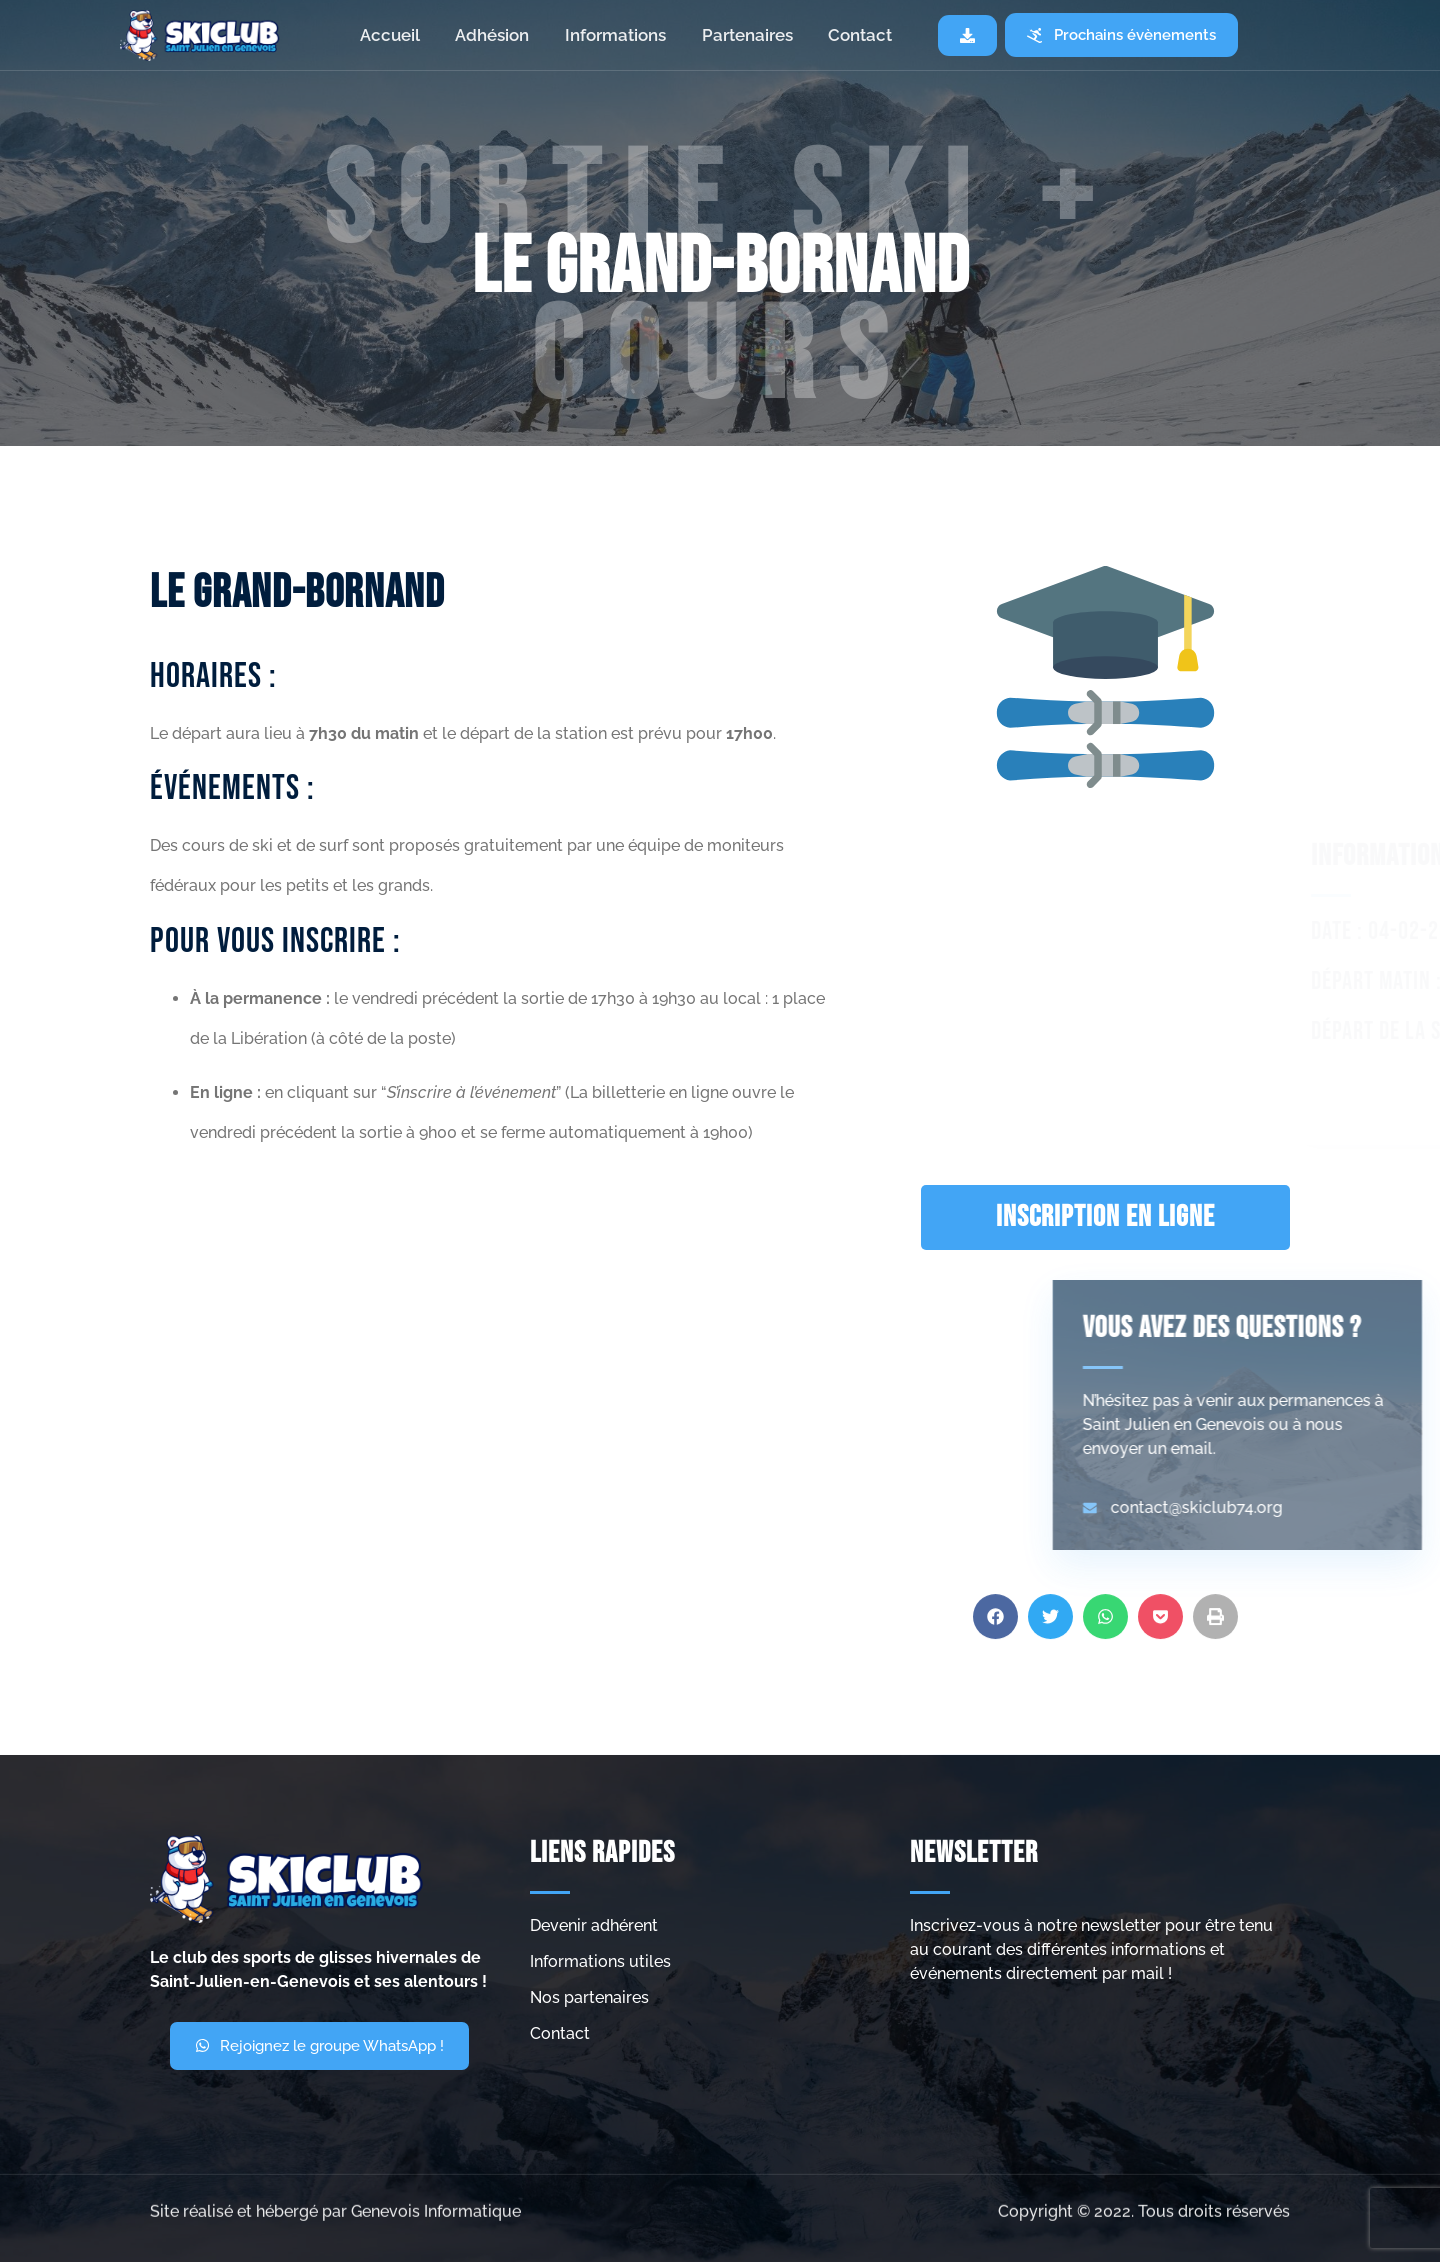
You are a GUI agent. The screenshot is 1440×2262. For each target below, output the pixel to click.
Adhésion (492, 35)
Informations (615, 35)
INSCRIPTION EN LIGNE (1105, 1217)
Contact (861, 35)
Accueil (389, 35)
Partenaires (747, 35)
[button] (995, 1656)
